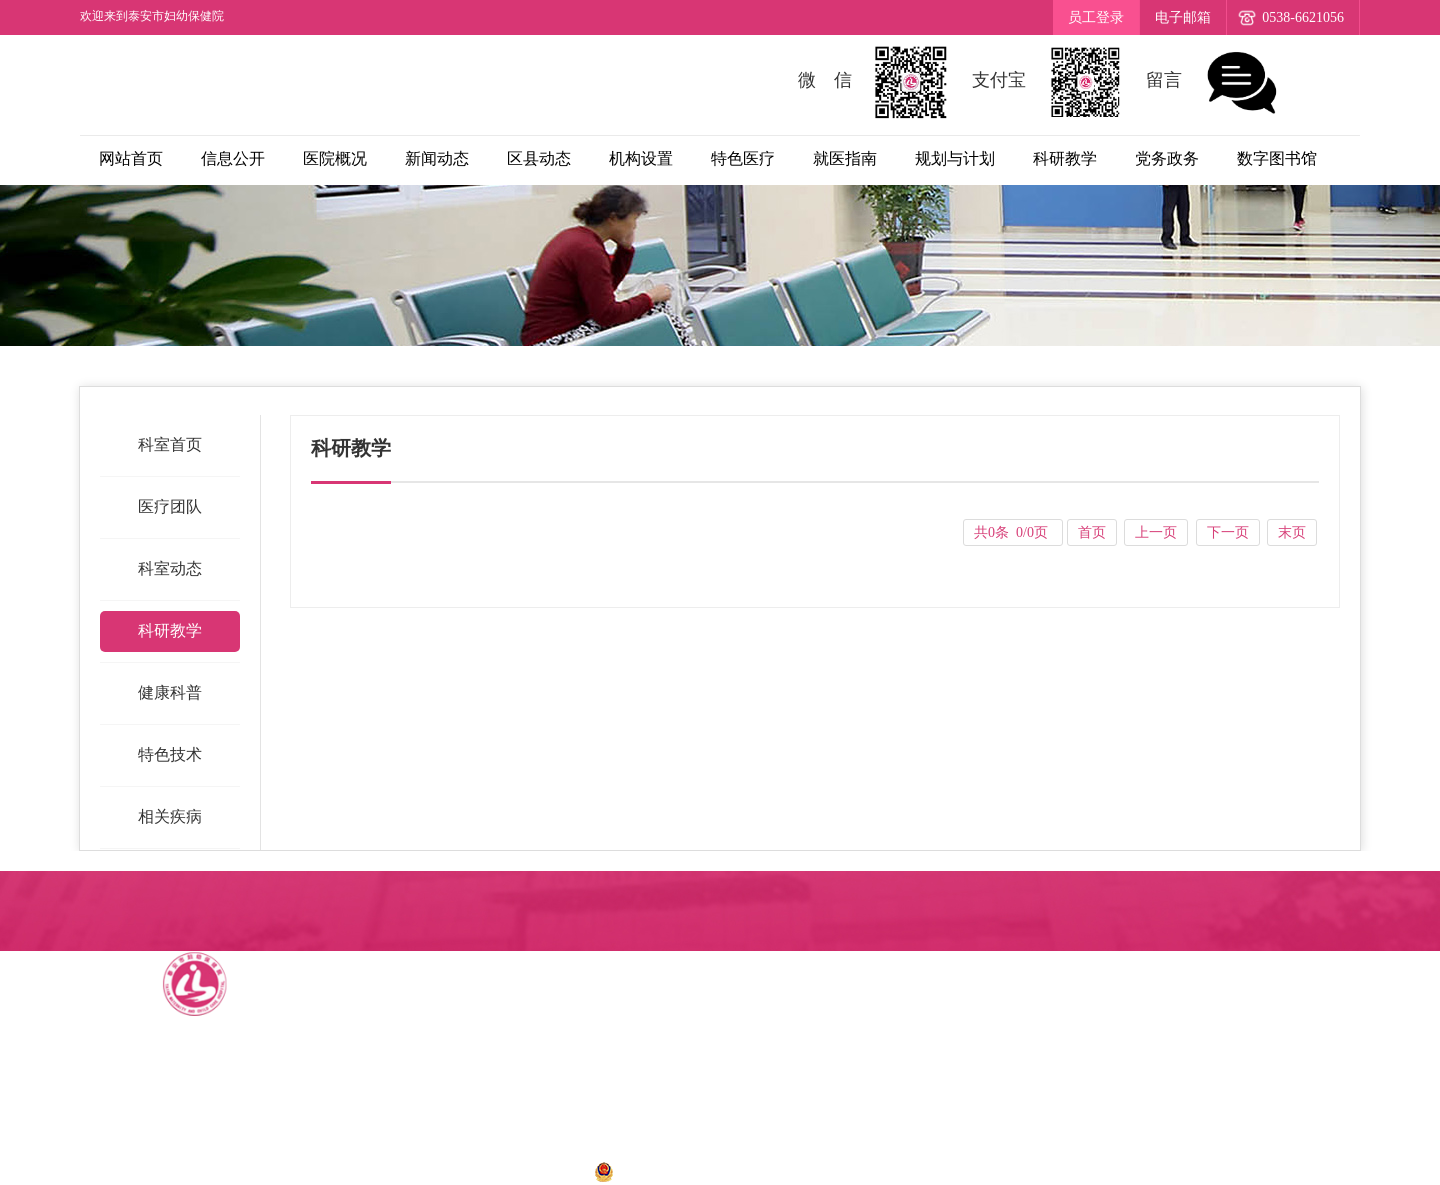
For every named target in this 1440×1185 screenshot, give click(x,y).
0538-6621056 (1303, 17)
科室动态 (170, 568)
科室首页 (170, 444)
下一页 (1228, 532)
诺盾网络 (942, 1170)
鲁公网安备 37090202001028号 (710, 1170)
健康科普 (170, 692)
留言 (1214, 82)
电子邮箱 (1183, 17)
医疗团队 (170, 506)
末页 (1292, 532)
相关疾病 (170, 816)
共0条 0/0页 (1012, 532)
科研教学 (170, 630)
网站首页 (131, 158)
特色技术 (170, 754)
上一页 (1156, 532)
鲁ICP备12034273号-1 (499, 1170)
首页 (1092, 532)
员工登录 (1096, 17)
